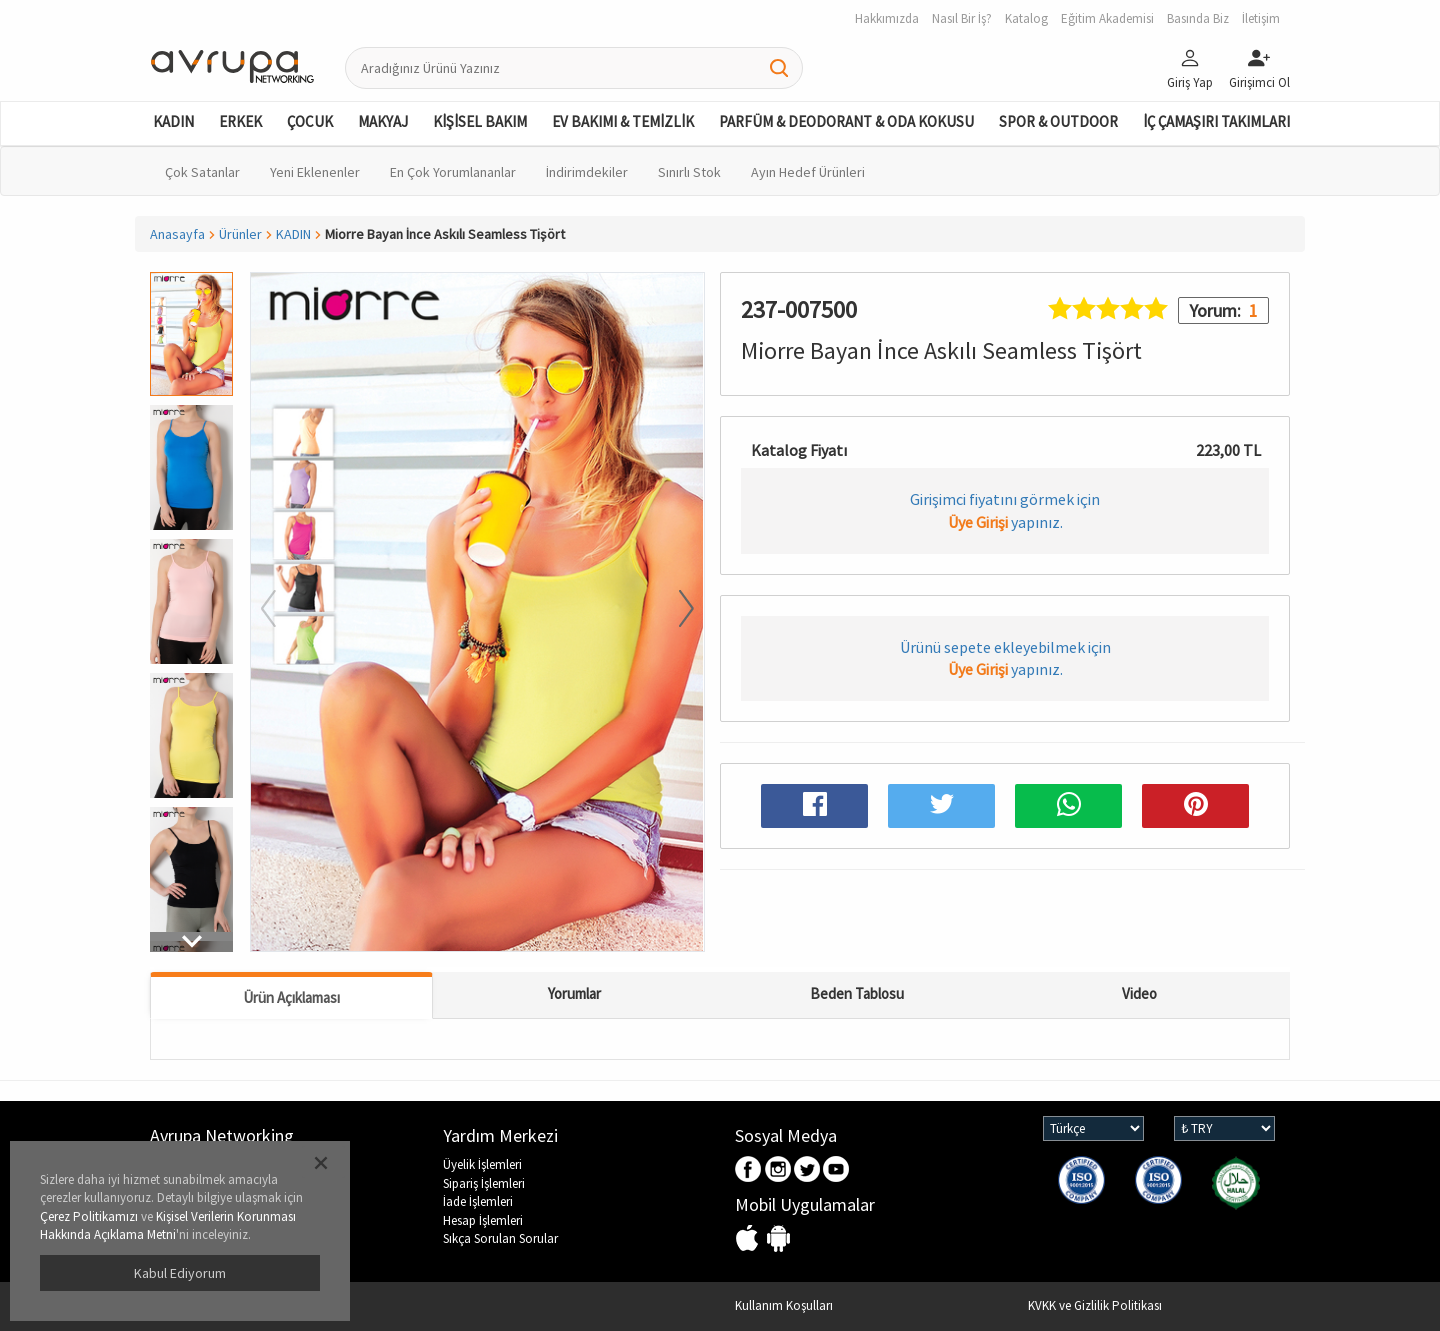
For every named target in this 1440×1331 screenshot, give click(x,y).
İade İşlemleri (478, 1201)
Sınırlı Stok (689, 172)
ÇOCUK (310, 121)
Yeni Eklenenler (315, 172)
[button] (191, 942)
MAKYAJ (383, 121)
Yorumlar (574, 993)
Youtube (836, 1170)
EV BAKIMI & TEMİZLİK (623, 121)
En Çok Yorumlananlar (453, 172)
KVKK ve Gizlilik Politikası (1095, 1305)
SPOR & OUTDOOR (1058, 121)
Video (1139, 993)
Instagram (778, 1170)
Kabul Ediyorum (180, 1273)
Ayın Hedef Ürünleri (808, 172)
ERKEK (240, 121)
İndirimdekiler (587, 172)
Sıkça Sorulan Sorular (500, 1238)
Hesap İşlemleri (483, 1220)
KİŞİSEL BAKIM (480, 121)
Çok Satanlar (202, 172)
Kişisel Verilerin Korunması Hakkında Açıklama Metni (168, 1226)
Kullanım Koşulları (784, 1305)
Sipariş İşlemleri (484, 1183)
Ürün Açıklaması (291, 997)
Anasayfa (177, 234)
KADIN (173, 121)
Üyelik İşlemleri (482, 1164)
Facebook (749, 1170)
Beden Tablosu (857, 993)
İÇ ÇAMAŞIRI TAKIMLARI (1216, 121)
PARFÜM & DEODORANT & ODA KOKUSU (846, 121)
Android (778, 1239)
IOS (749, 1239)
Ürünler (240, 234)
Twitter (807, 1170)
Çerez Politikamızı (89, 1216)
